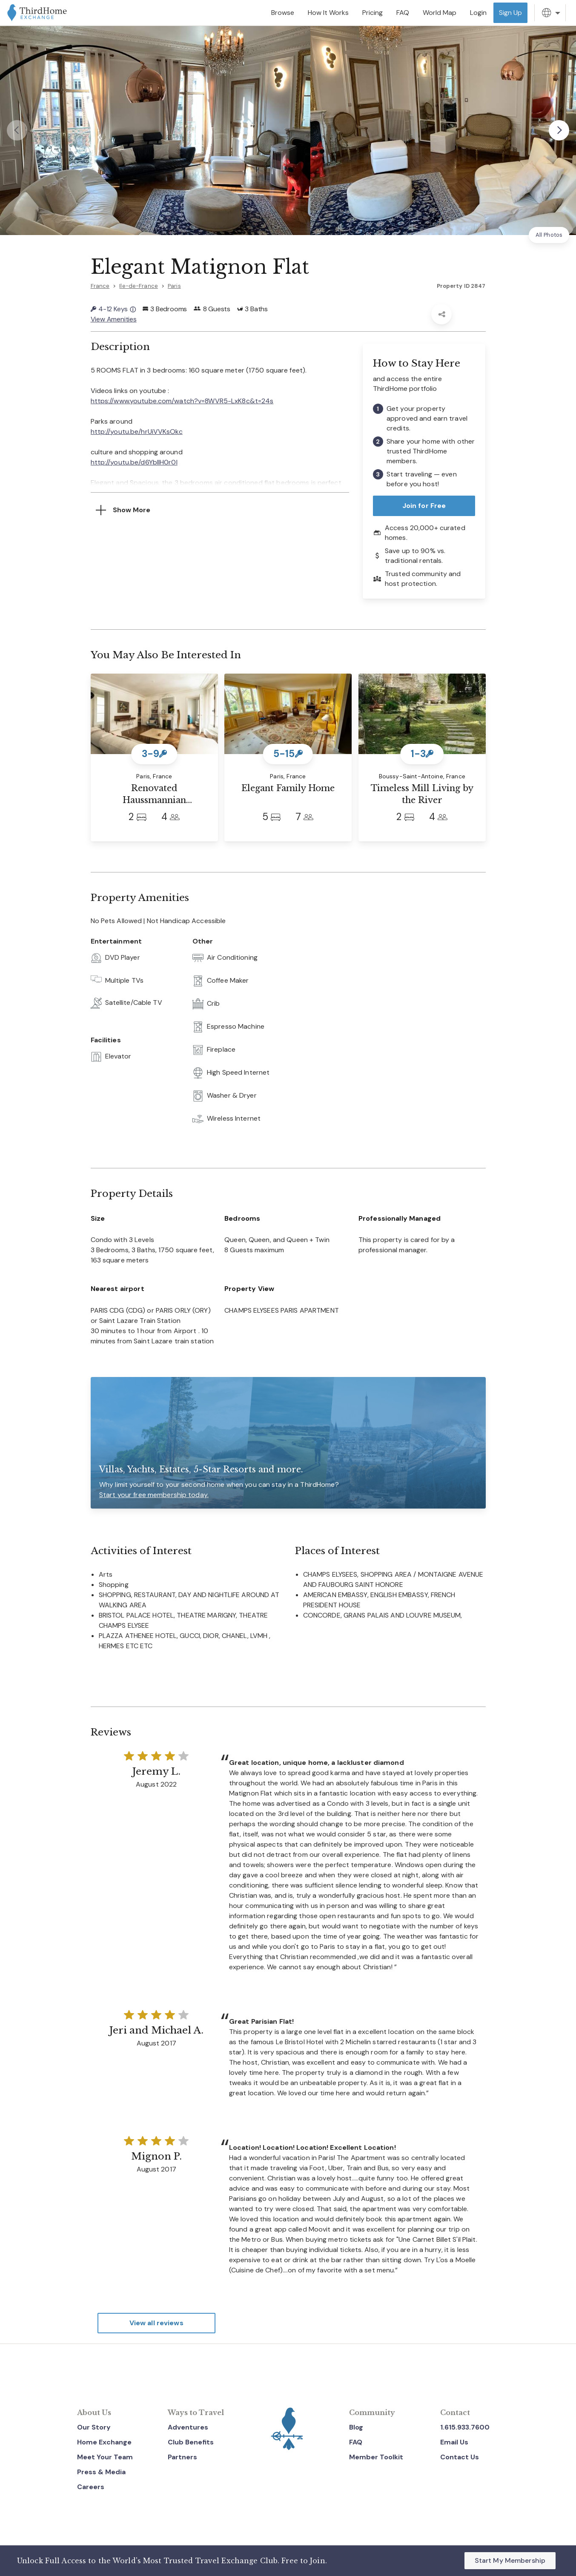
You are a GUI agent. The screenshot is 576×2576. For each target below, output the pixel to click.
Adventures (188, 2427)
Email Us (454, 2442)
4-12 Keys (113, 308)
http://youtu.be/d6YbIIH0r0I (134, 461)
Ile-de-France (138, 286)
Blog (356, 2427)
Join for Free (424, 505)
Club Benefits (191, 2442)
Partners (182, 2457)
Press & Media (101, 2471)
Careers (90, 2486)
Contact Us (459, 2457)
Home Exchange (104, 2442)
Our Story (94, 2427)
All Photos (549, 234)
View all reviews (156, 2322)
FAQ (355, 2442)
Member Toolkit (376, 2457)
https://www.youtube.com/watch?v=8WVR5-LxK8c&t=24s (182, 400)
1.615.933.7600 (465, 2427)
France (100, 286)
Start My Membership (510, 2560)
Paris (174, 286)
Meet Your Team (105, 2457)
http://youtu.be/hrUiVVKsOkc (137, 431)
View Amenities (114, 319)
